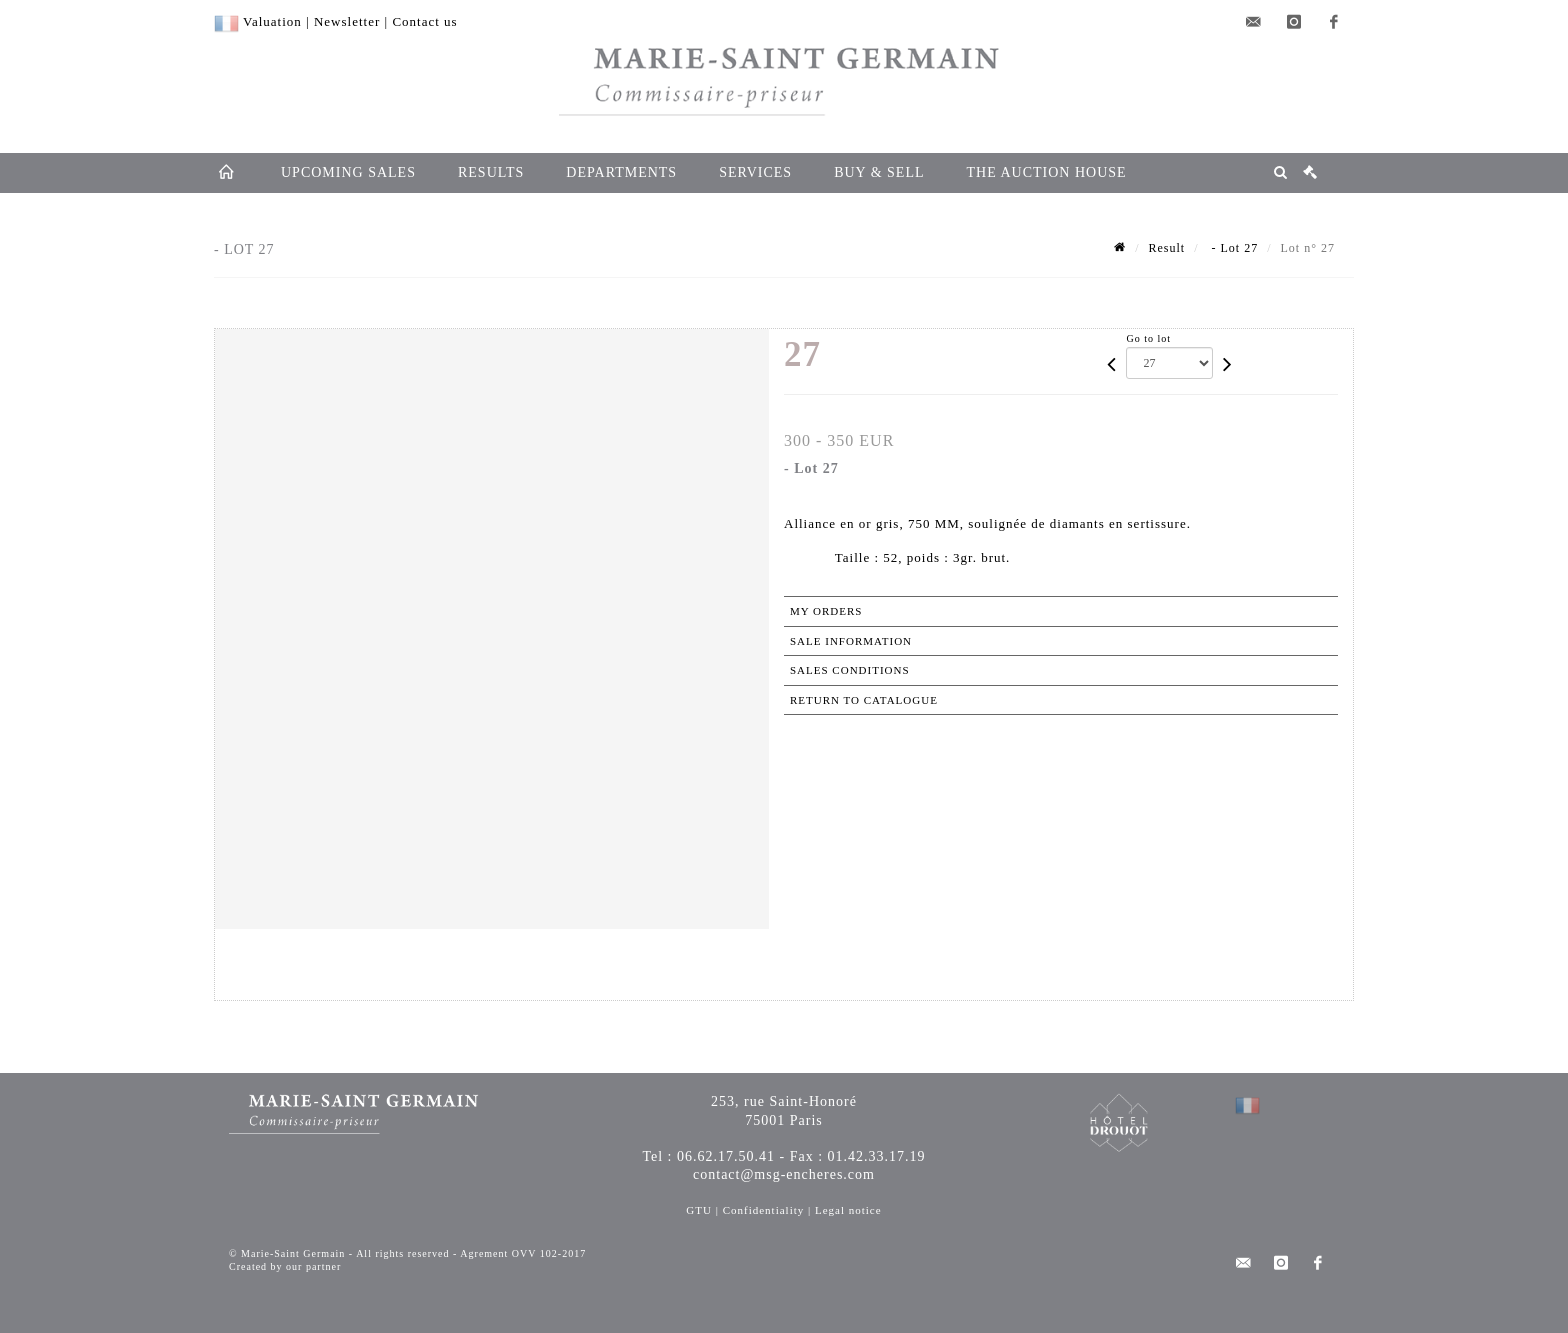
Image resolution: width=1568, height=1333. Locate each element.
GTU (699, 1210)
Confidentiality (764, 1210)
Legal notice (848, 1210)
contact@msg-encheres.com (784, 1174)
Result (1167, 248)
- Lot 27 (1233, 248)
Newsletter (347, 21)
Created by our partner (285, 1266)
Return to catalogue (864, 700)
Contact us (424, 21)
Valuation (272, 21)
